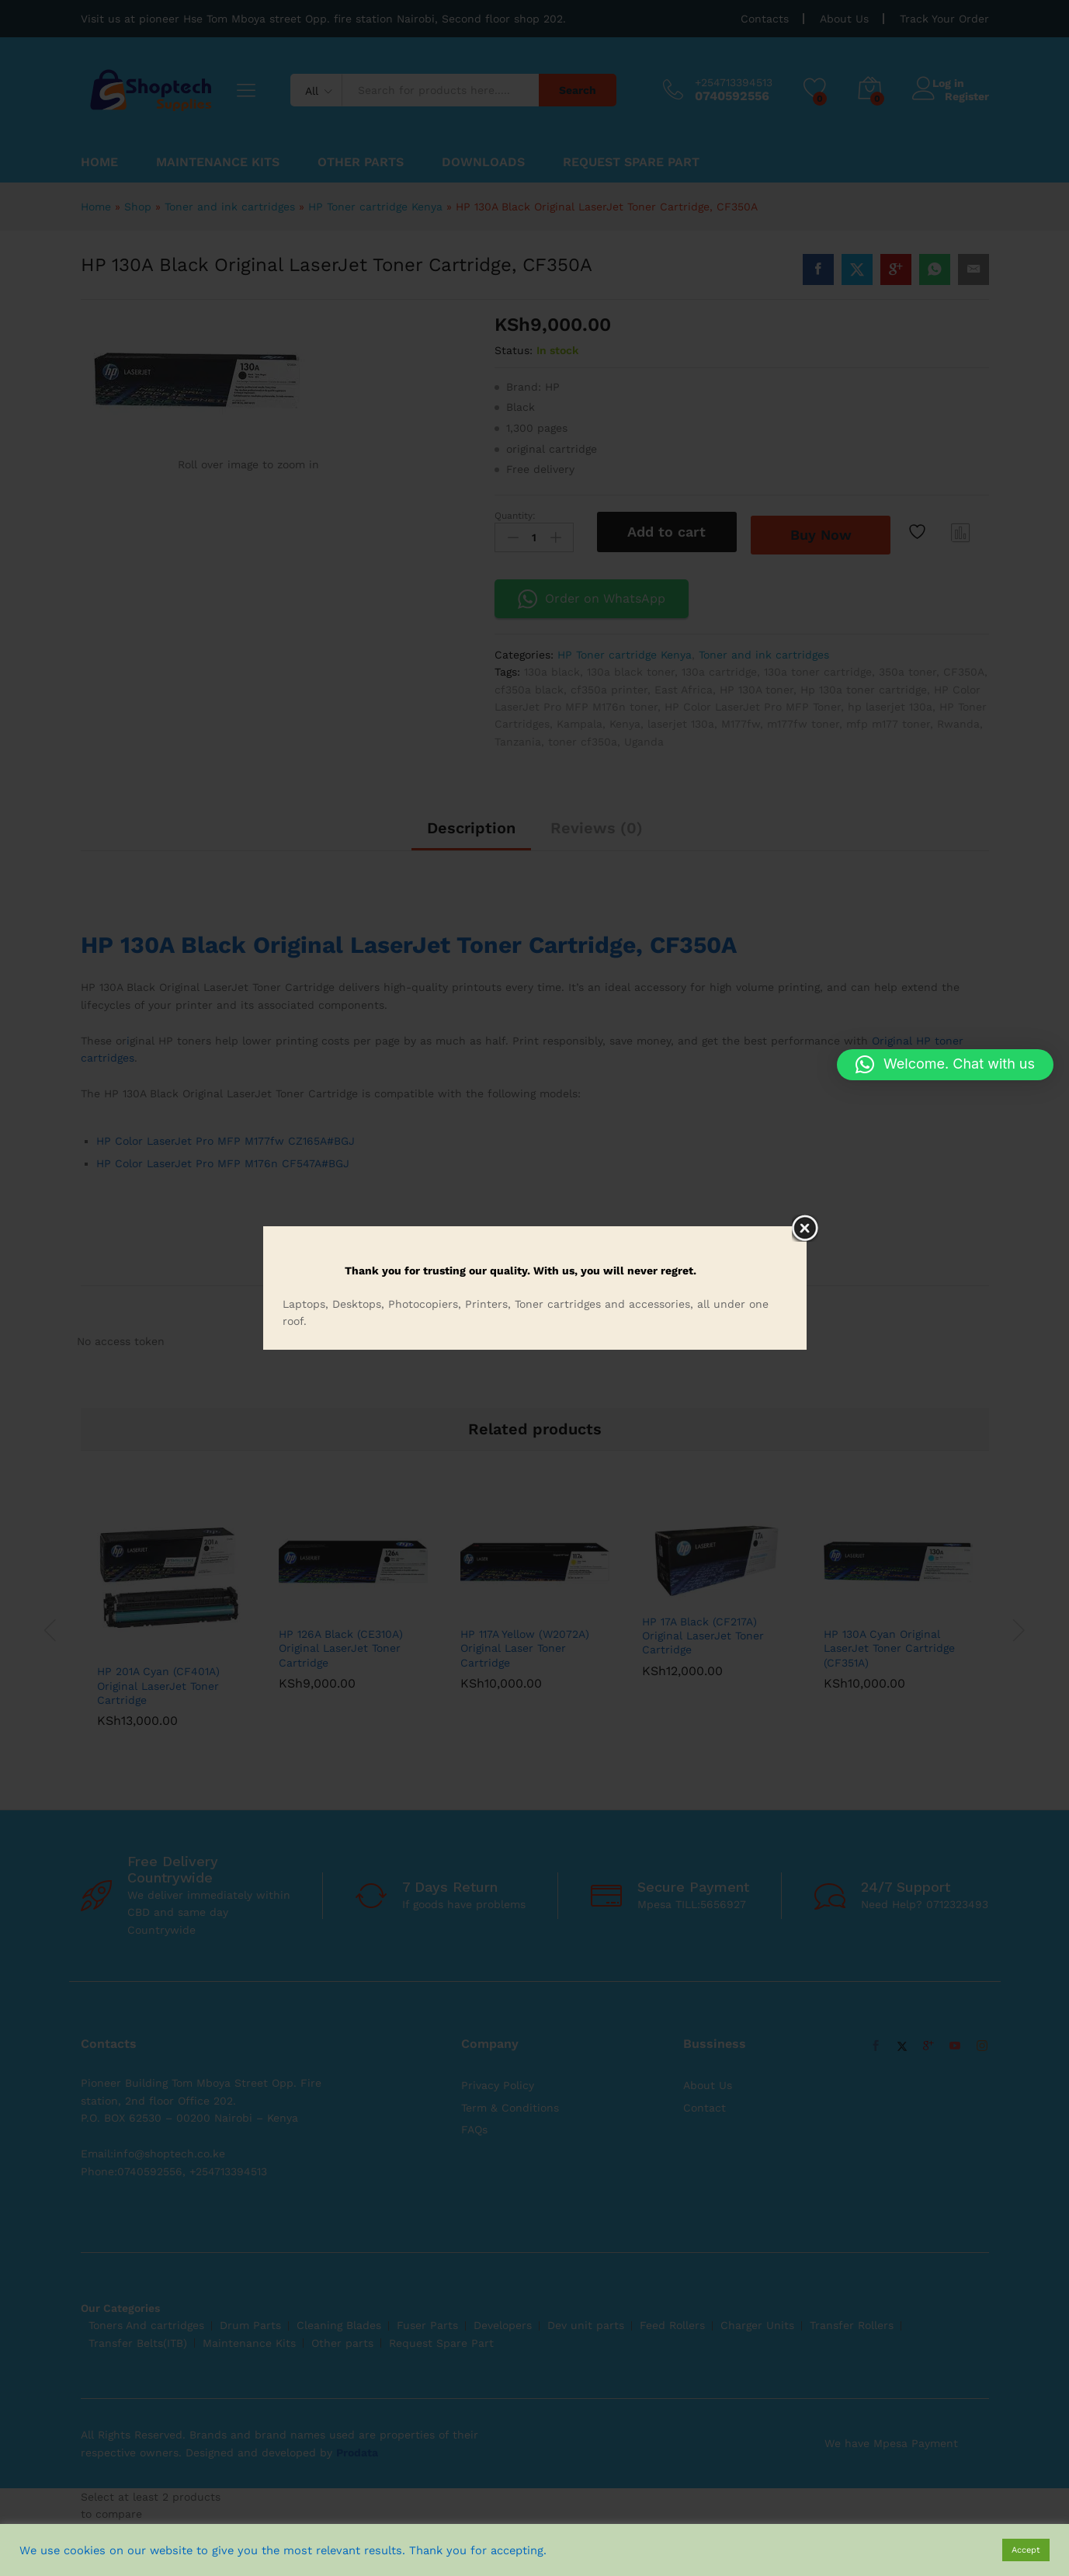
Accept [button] (1026, 2550)
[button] (945, 1064)
